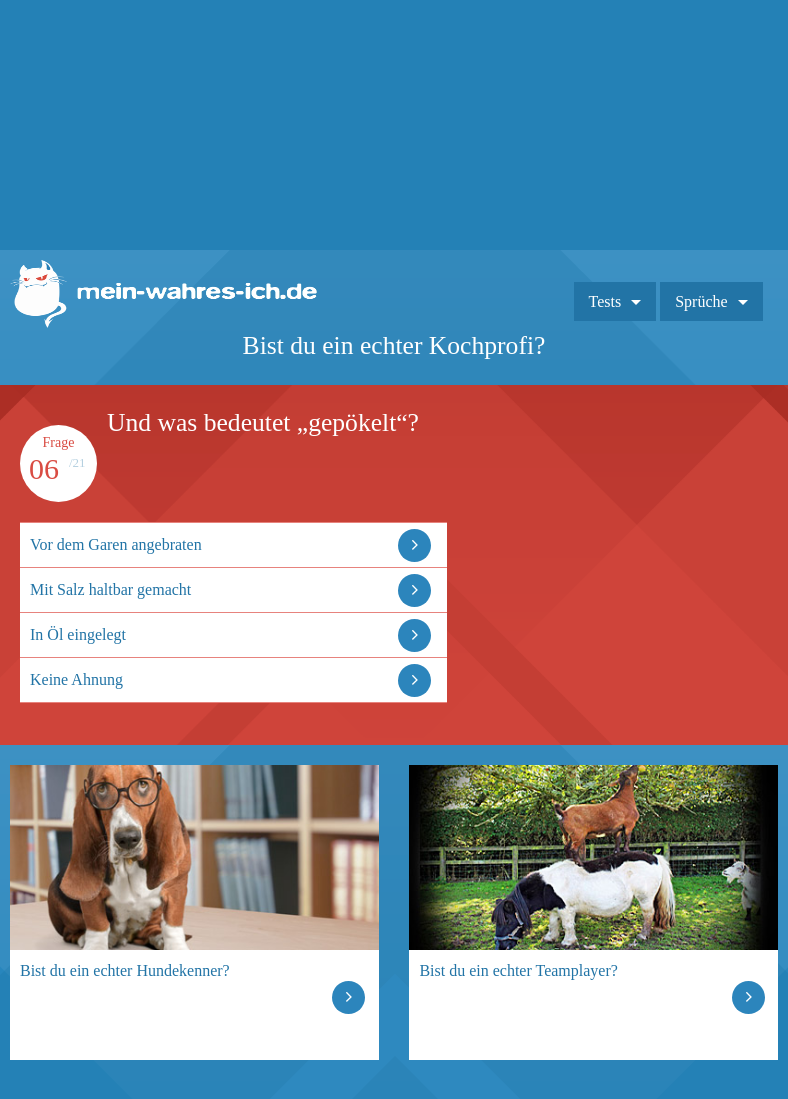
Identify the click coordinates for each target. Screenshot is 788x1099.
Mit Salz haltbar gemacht (110, 589)
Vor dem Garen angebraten (116, 544)
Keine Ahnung (76, 679)
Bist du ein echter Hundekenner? (125, 970)
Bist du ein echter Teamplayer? (518, 970)
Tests (605, 301)
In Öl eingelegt (78, 634)
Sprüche (701, 301)
